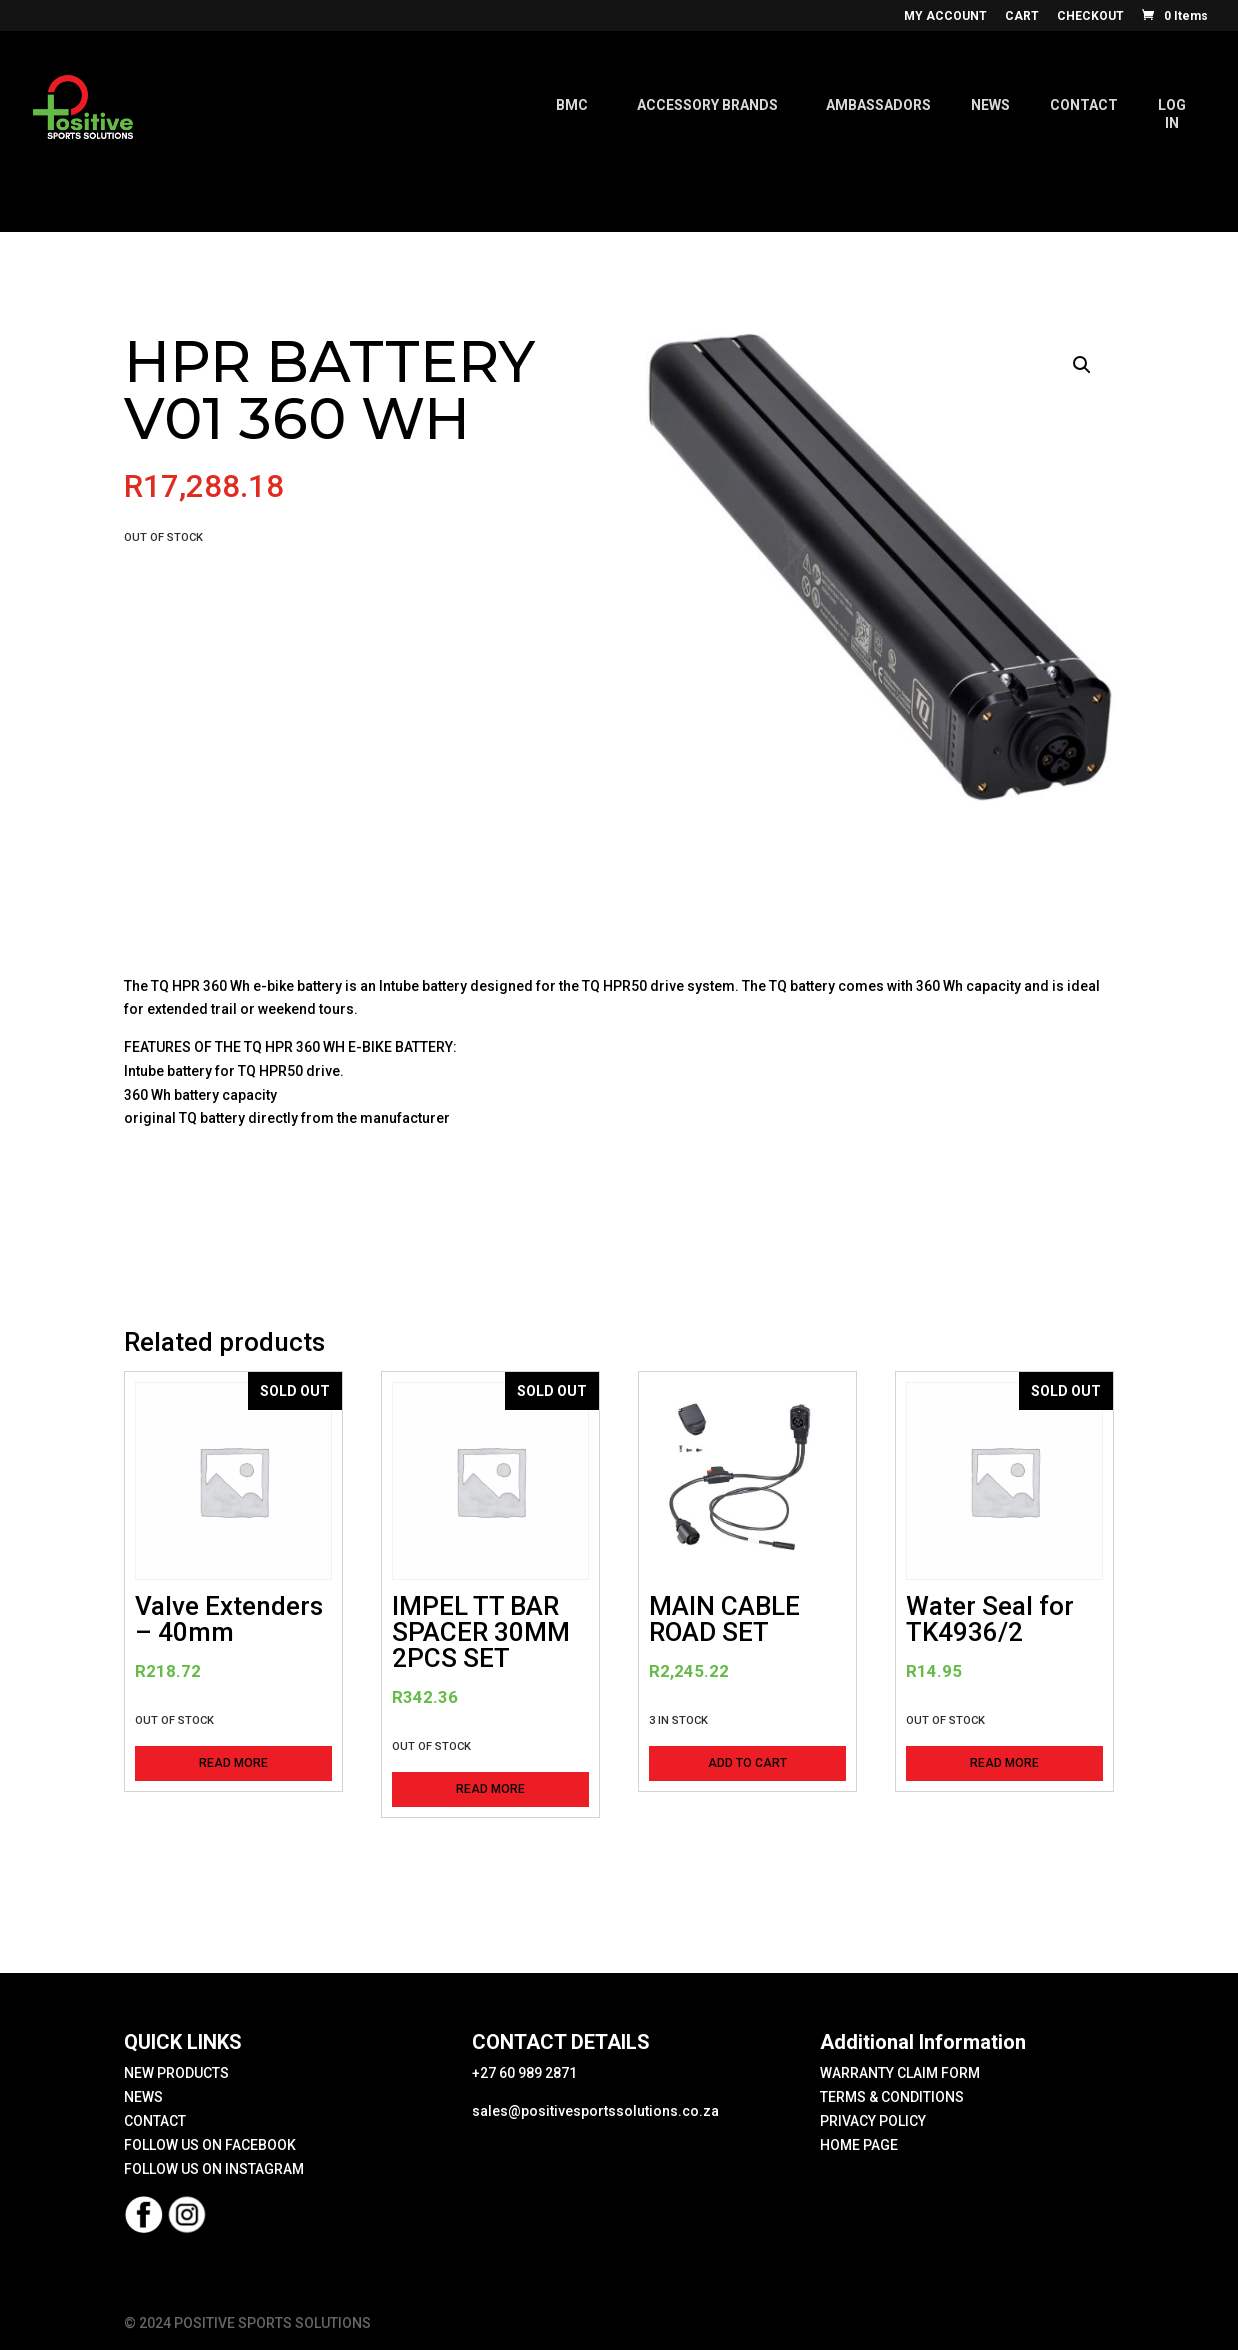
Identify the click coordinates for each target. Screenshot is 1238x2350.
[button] (1082, 365)
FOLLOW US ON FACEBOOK (210, 2145)
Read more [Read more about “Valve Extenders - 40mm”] (233, 1763)
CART (1022, 16)
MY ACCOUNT (945, 16)
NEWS (143, 2097)
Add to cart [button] (747, 1763)
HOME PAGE (859, 2145)
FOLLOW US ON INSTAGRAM (214, 2169)
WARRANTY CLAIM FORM (900, 2073)
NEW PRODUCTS (176, 2073)
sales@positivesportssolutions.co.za (595, 2111)
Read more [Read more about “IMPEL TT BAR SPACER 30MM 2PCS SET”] (490, 1789)
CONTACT (155, 2121)
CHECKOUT (1090, 16)
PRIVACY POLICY (873, 2121)
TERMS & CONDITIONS (892, 2097)
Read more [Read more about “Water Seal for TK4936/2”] (1004, 1763)
